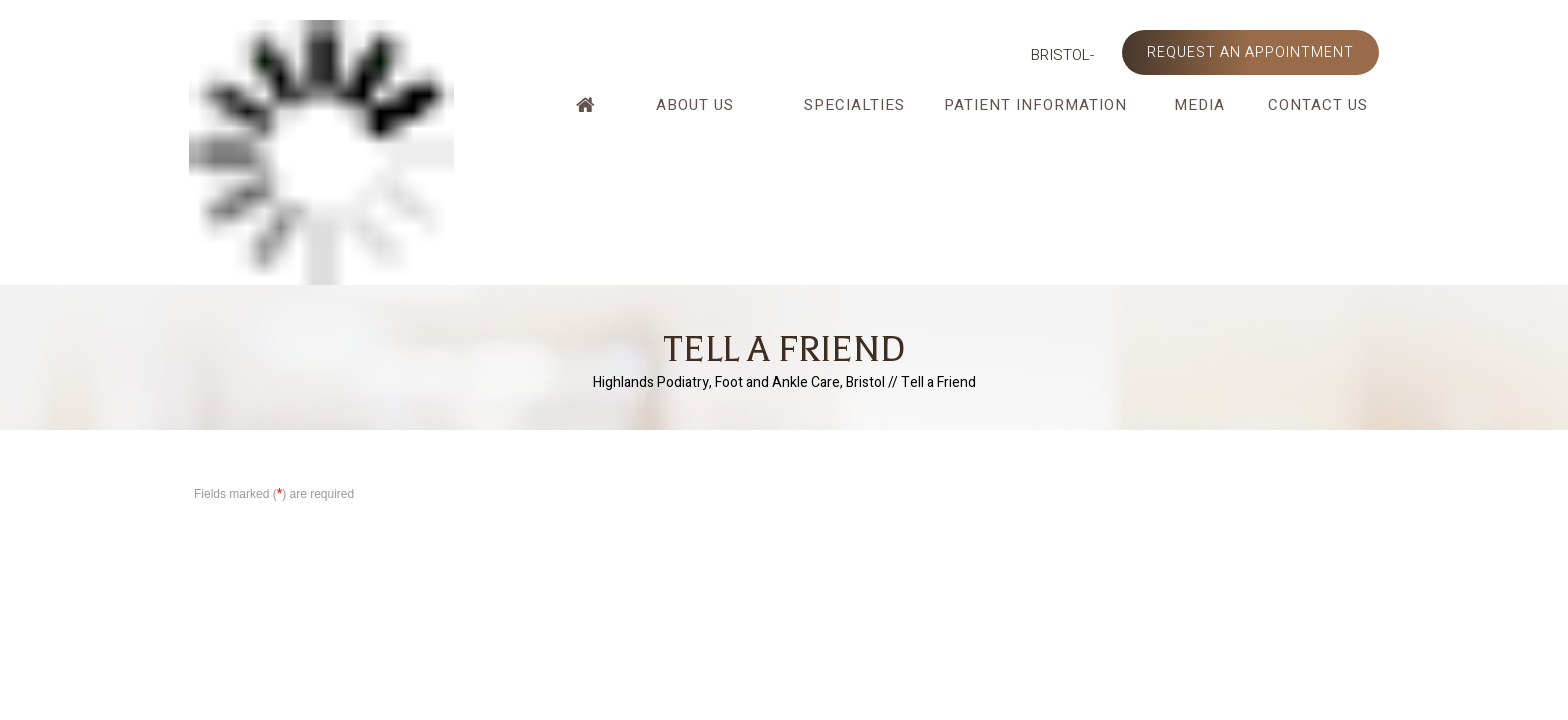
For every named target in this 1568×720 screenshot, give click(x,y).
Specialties (854, 105)
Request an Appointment (1250, 52)
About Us (695, 105)
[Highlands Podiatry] (321, 151)
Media (1199, 105)
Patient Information (1035, 105)
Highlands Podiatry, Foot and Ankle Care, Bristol (739, 382)
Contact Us (1318, 105)
